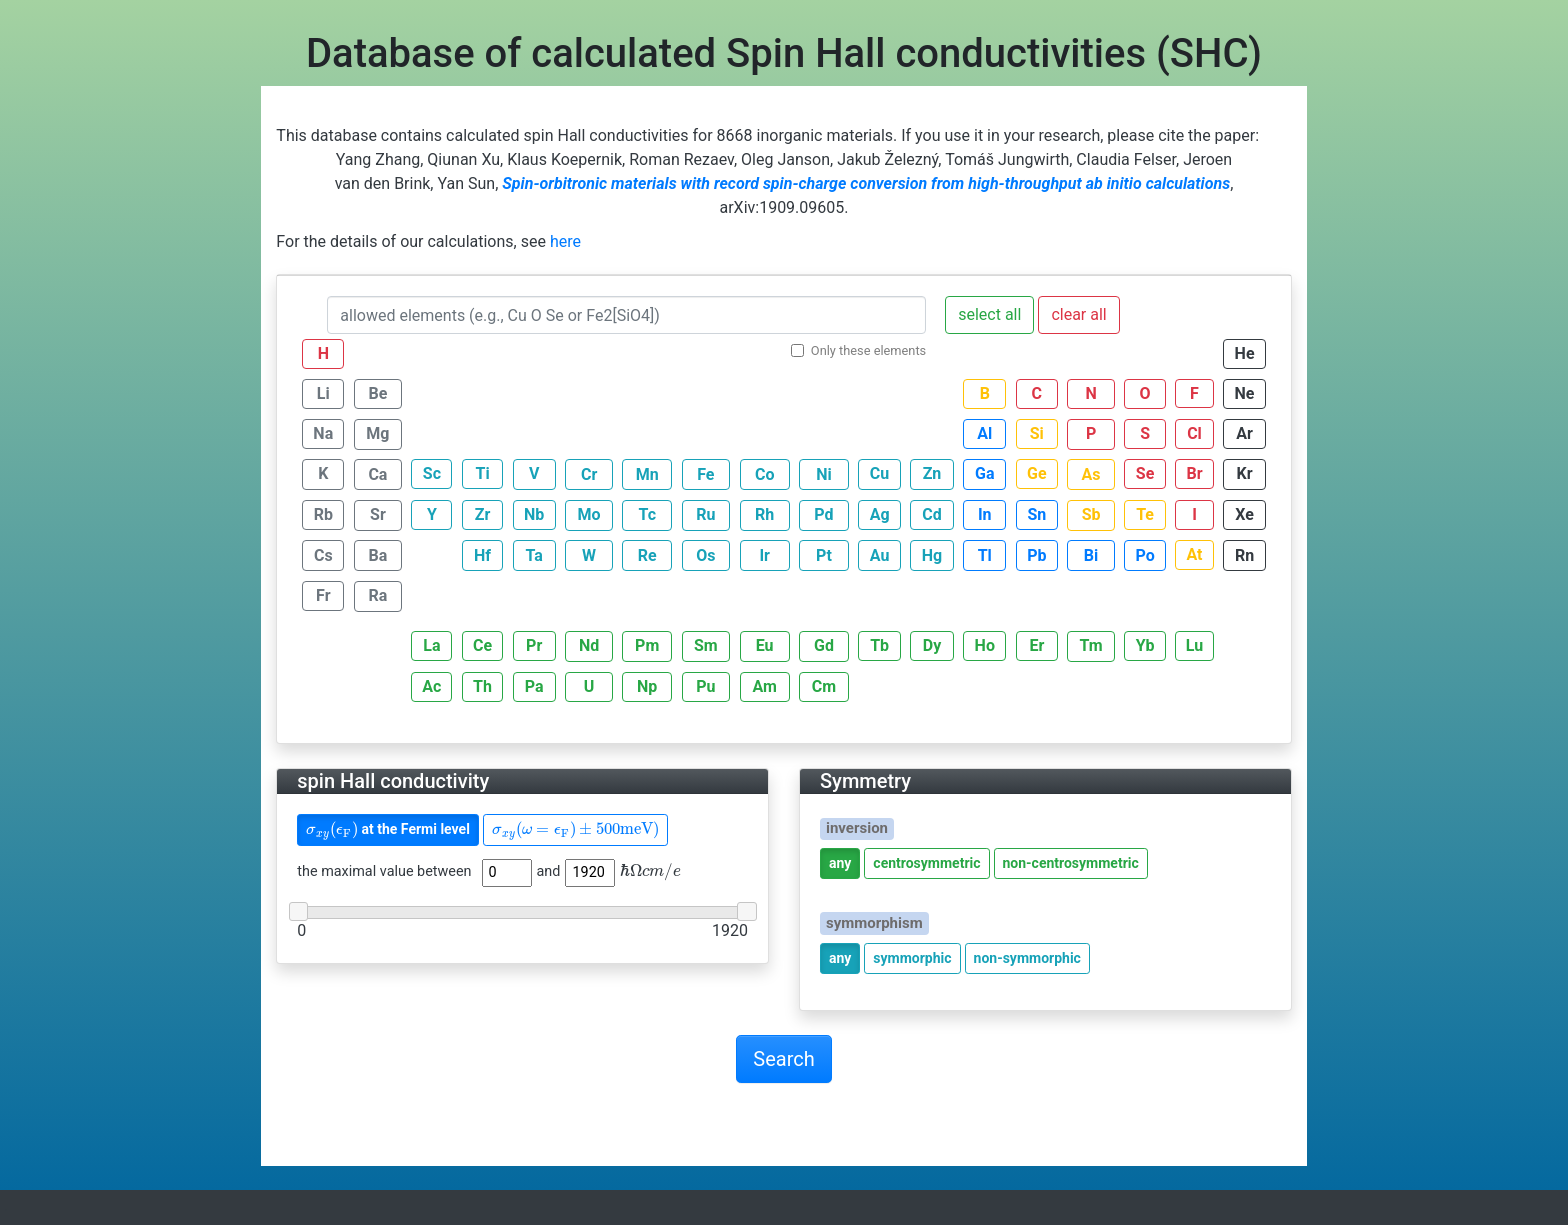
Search (783, 1059)
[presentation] (332, 830)
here (565, 241)
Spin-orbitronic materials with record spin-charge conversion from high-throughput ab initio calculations (866, 183)
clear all (1078, 314)
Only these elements (868, 350)
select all (989, 314)
